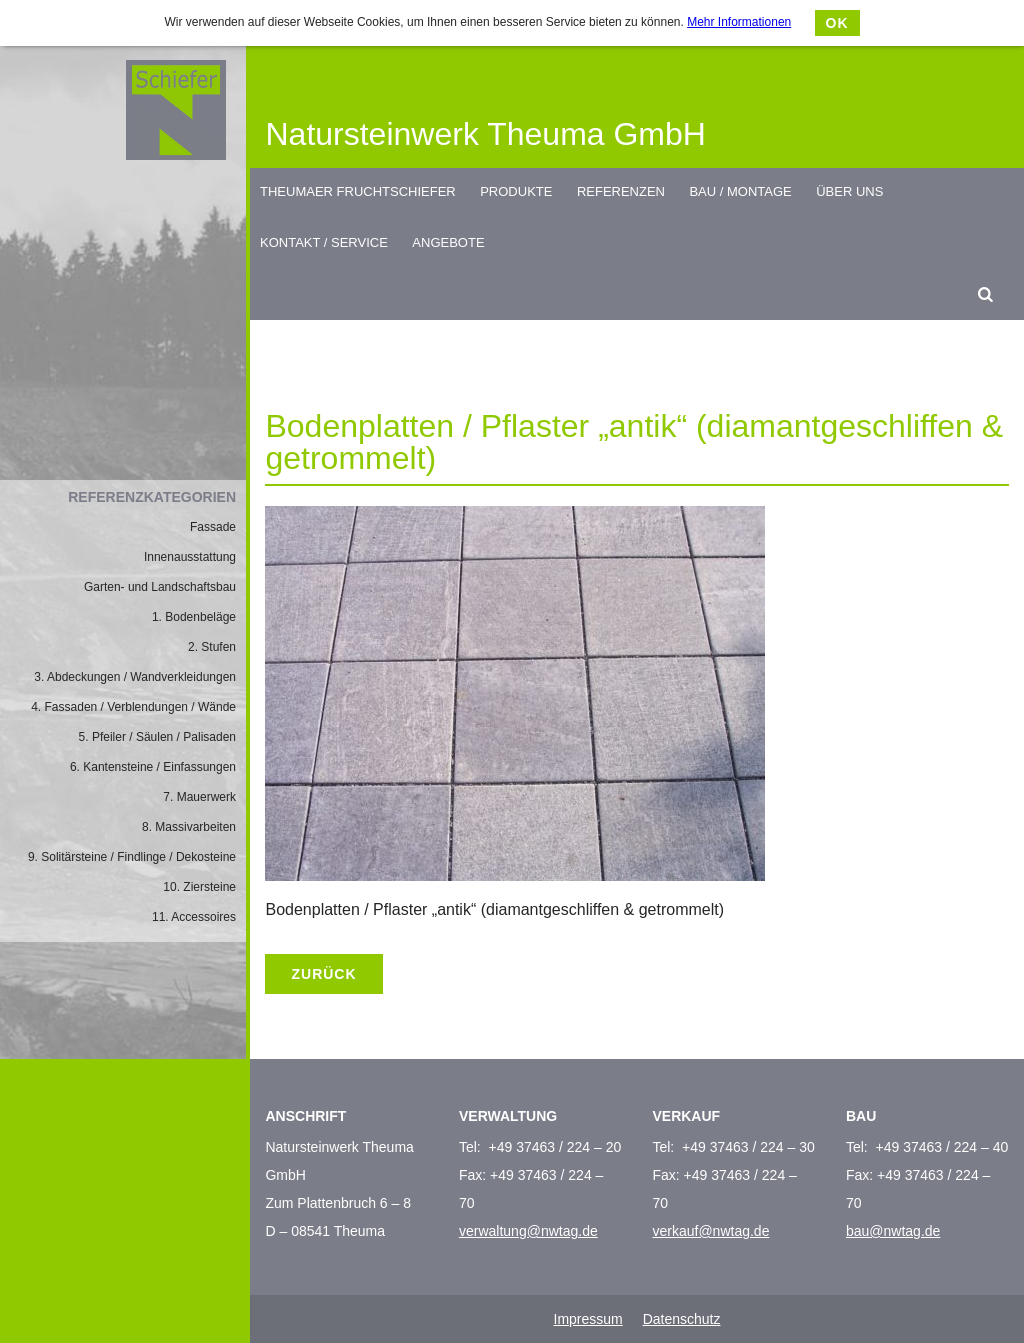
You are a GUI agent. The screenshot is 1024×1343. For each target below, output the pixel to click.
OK (837, 23)
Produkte (516, 191)
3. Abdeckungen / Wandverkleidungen (135, 677)
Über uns (849, 191)
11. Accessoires (194, 917)
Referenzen (621, 191)
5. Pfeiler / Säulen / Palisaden (157, 737)
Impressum (588, 1319)
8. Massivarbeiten (189, 827)
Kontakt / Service (324, 242)
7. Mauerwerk (199, 797)
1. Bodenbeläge (194, 617)
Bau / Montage (740, 191)
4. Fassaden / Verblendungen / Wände (133, 707)
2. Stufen (212, 647)
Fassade (213, 527)
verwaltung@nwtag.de (528, 1231)
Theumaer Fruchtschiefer (358, 191)
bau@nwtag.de (893, 1231)
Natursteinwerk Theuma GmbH (485, 134)
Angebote (448, 242)
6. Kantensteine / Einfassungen (153, 767)
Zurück (323, 974)
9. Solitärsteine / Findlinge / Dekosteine (132, 857)
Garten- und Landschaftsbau (160, 587)
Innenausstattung (190, 557)
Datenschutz (682, 1319)
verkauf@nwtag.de (710, 1231)
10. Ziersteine (199, 887)
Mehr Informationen (739, 22)
